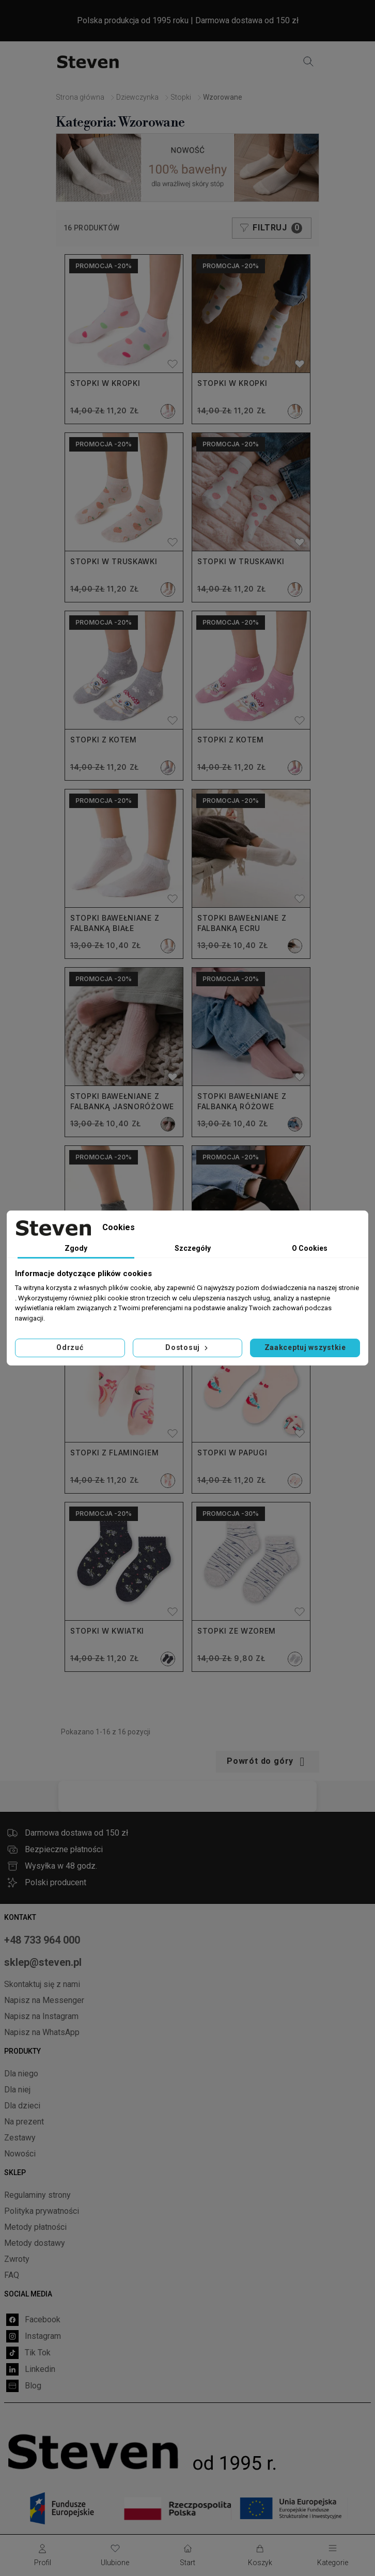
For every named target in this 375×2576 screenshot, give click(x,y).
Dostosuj (187, 1347)
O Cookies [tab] (309, 1248)
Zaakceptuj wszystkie (305, 1347)
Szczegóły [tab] (193, 1248)
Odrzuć (69, 1347)
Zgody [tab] (76, 1248)
